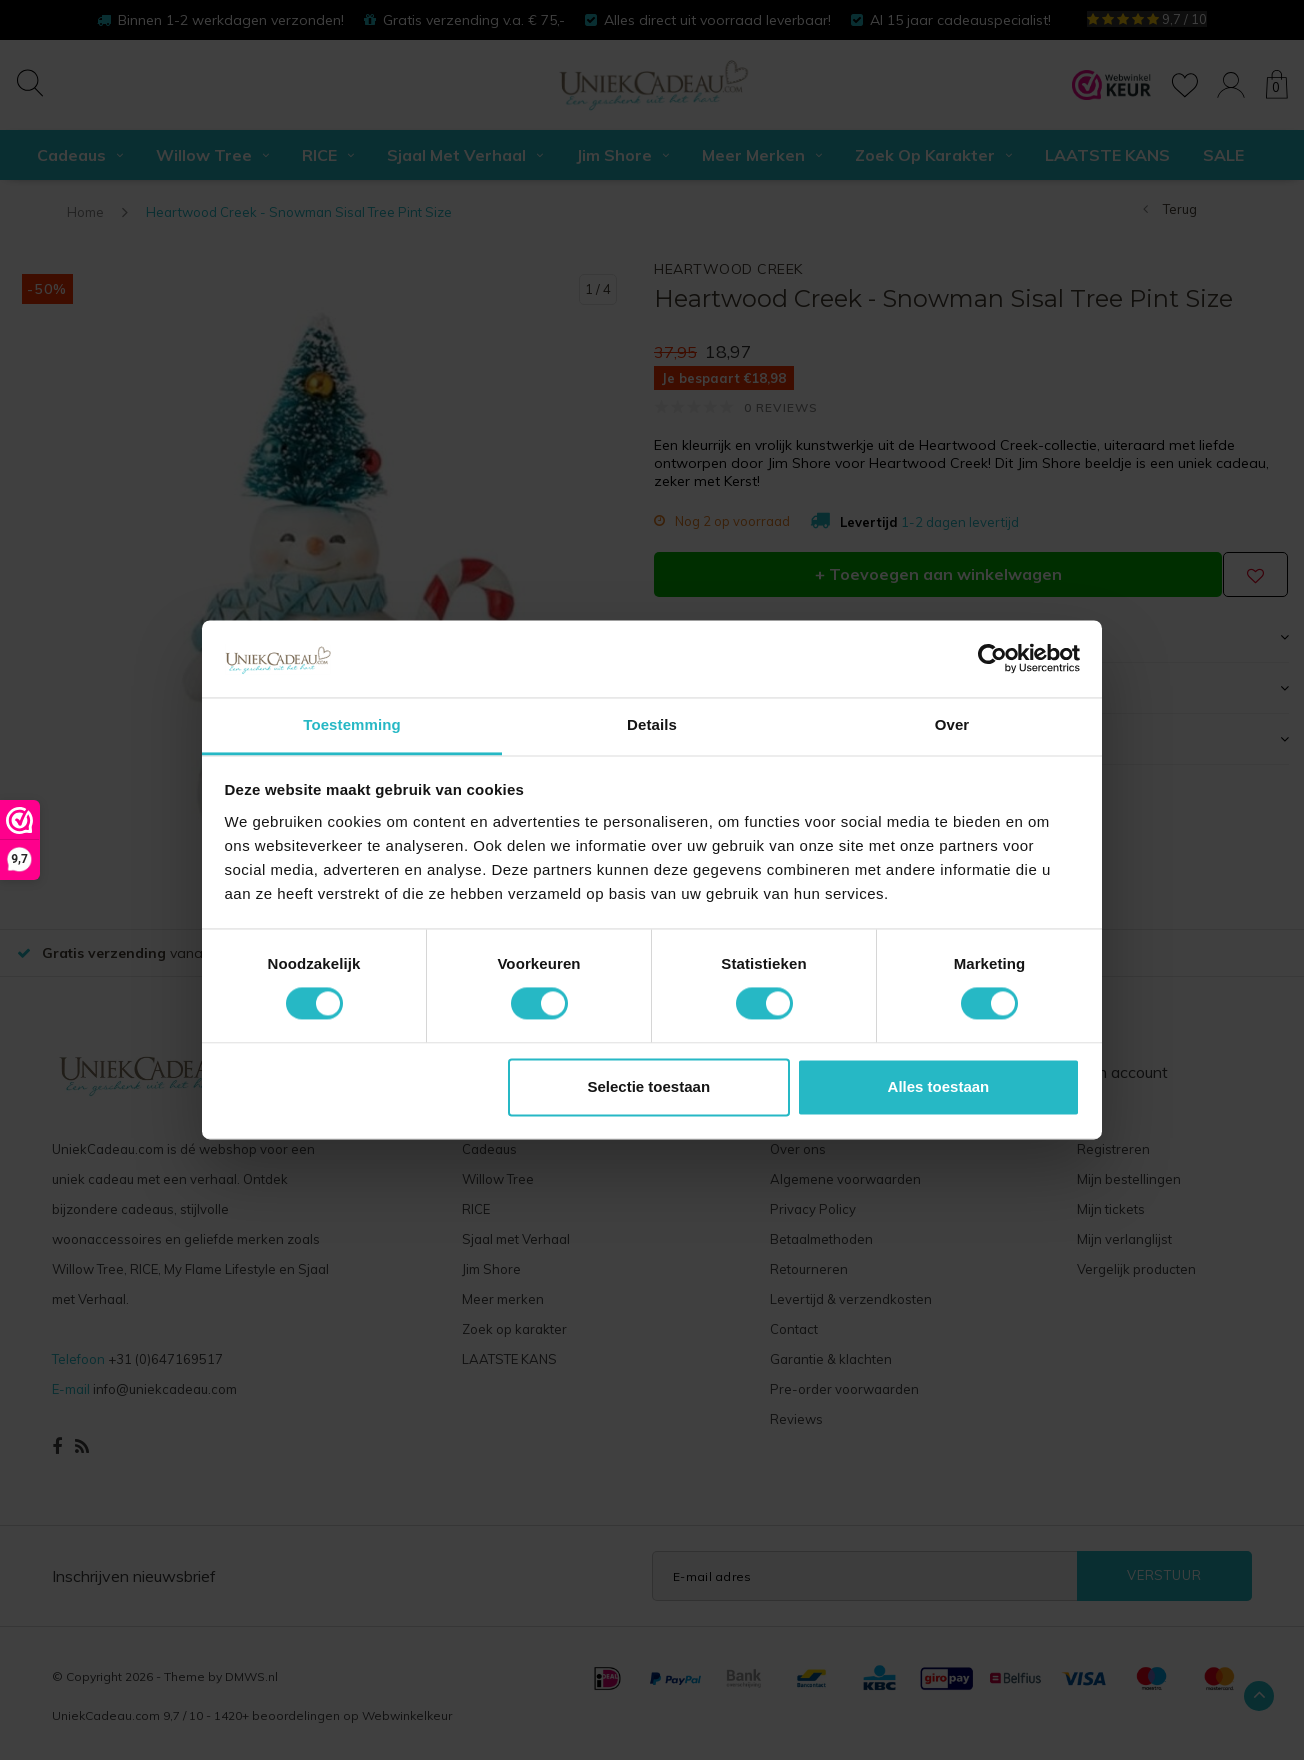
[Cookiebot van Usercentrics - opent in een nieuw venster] (992, 659)
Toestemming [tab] (352, 724)
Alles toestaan (939, 1086)
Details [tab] (652, 724)
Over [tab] (952, 724)
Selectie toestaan (649, 1086)
